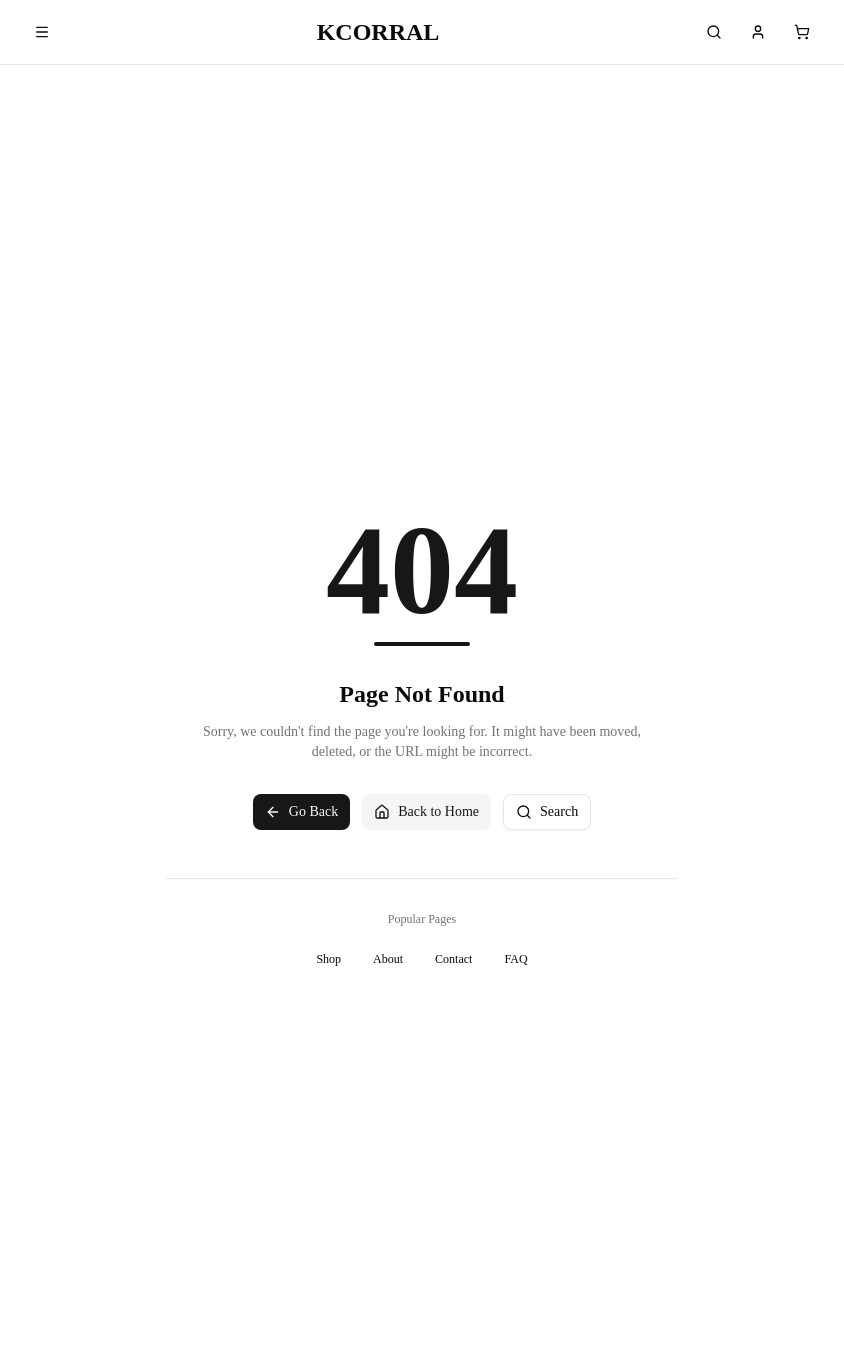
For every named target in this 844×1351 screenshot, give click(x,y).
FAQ (515, 959)
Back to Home (426, 812)
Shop (328, 959)
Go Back (301, 812)
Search (547, 812)
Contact (453, 959)
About (388, 959)
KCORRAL (378, 32)
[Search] (714, 32)
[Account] (758, 32)
